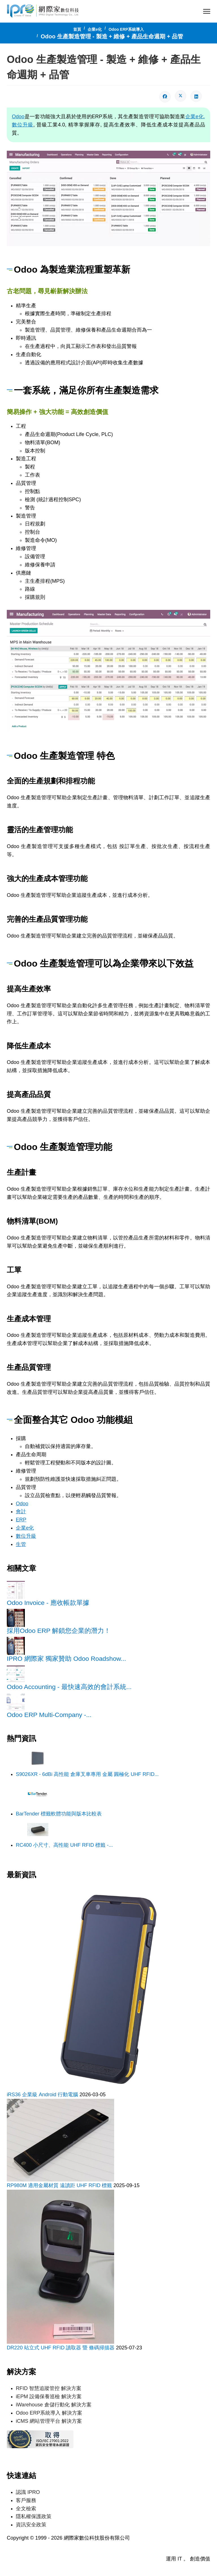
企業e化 (25, 1526)
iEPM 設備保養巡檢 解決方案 (49, 2395)
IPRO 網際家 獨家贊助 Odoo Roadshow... (66, 1657)
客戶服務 (26, 2498)
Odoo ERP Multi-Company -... (49, 1713)
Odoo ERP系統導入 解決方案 (49, 2411)
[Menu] (206, 11)
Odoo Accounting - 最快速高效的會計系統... (69, 1685)
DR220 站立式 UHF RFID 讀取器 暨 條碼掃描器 (61, 2346)
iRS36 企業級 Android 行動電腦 (43, 2093)
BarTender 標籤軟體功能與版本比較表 (59, 1812)
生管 (21, 1542)
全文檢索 (26, 2506)
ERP (21, 1518)
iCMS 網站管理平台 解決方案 (49, 2419)
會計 (21, 1510)
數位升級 (26, 1534)
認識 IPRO (28, 2490)
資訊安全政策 (31, 2522)
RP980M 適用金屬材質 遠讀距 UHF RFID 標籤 (60, 2184)
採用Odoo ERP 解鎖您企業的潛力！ (58, 1629)
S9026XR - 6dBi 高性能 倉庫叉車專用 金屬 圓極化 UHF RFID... (87, 1773)
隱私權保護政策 (33, 2514)
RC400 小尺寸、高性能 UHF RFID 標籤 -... (64, 1843)
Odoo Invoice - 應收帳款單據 (48, 1601)
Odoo (18, 116)
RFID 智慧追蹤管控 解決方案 (48, 2386)
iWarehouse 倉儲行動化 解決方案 (53, 2403)
